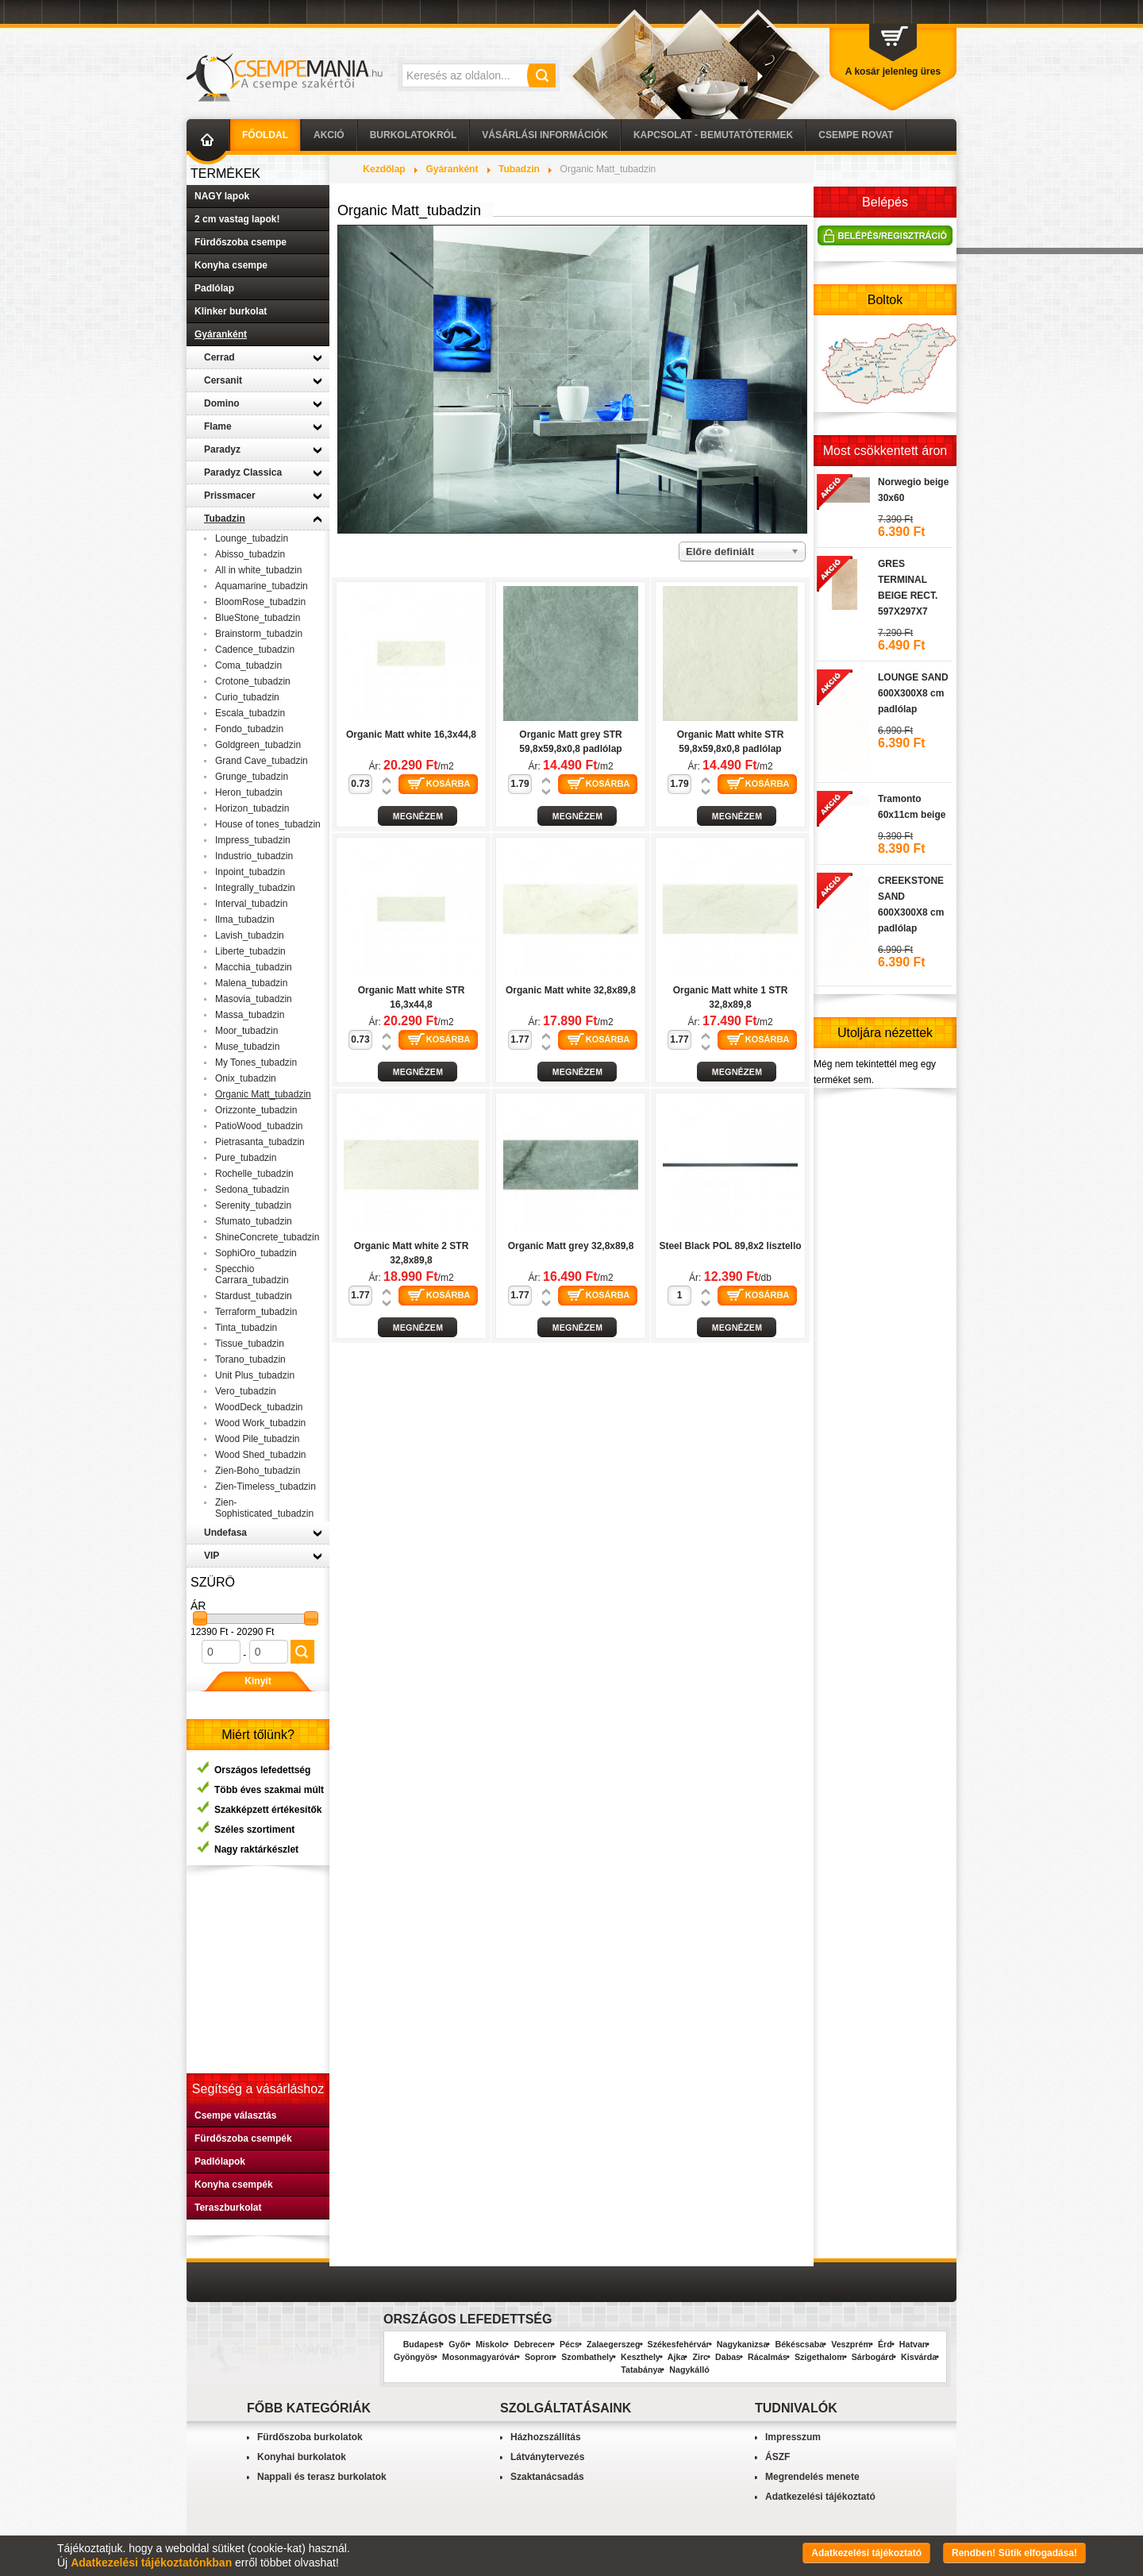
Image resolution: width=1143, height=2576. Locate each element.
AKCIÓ (329, 135)
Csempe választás (235, 2115)
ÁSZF (777, 2456)
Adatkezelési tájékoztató (820, 2496)
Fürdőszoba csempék (243, 2138)
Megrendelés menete (812, 2476)
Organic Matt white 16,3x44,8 (411, 734)
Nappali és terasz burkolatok (322, 2476)
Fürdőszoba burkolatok (310, 2437)
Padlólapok (219, 2161)
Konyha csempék (233, 2184)
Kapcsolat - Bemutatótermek (713, 135)
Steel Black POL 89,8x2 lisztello (730, 1245)
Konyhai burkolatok (301, 2456)
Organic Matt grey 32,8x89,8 (571, 1245)
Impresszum (793, 2437)
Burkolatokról (413, 135)
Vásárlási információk (545, 135)
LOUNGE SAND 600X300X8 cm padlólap (913, 693)
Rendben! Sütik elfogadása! (1014, 2553)
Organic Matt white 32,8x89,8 (571, 990)
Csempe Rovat (855, 135)
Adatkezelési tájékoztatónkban (151, 2562)
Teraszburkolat (227, 2207)
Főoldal (265, 135)
